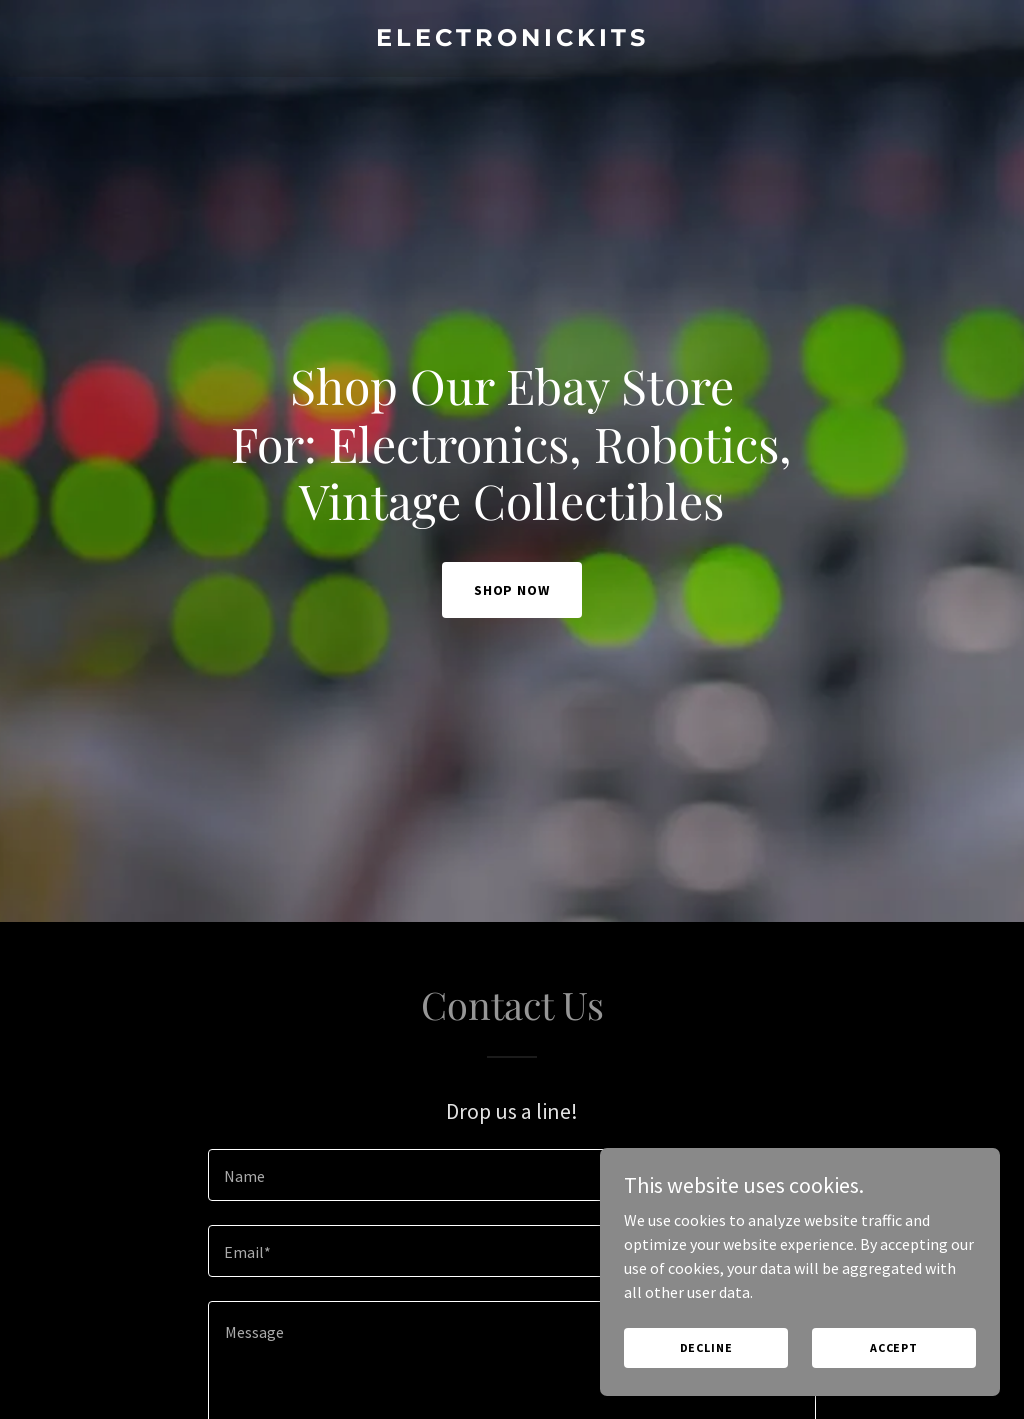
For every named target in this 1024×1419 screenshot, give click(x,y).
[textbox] (512, 1175)
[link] (512, 40)
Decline (706, 1347)
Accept (894, 1347)
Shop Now (512, 590)
